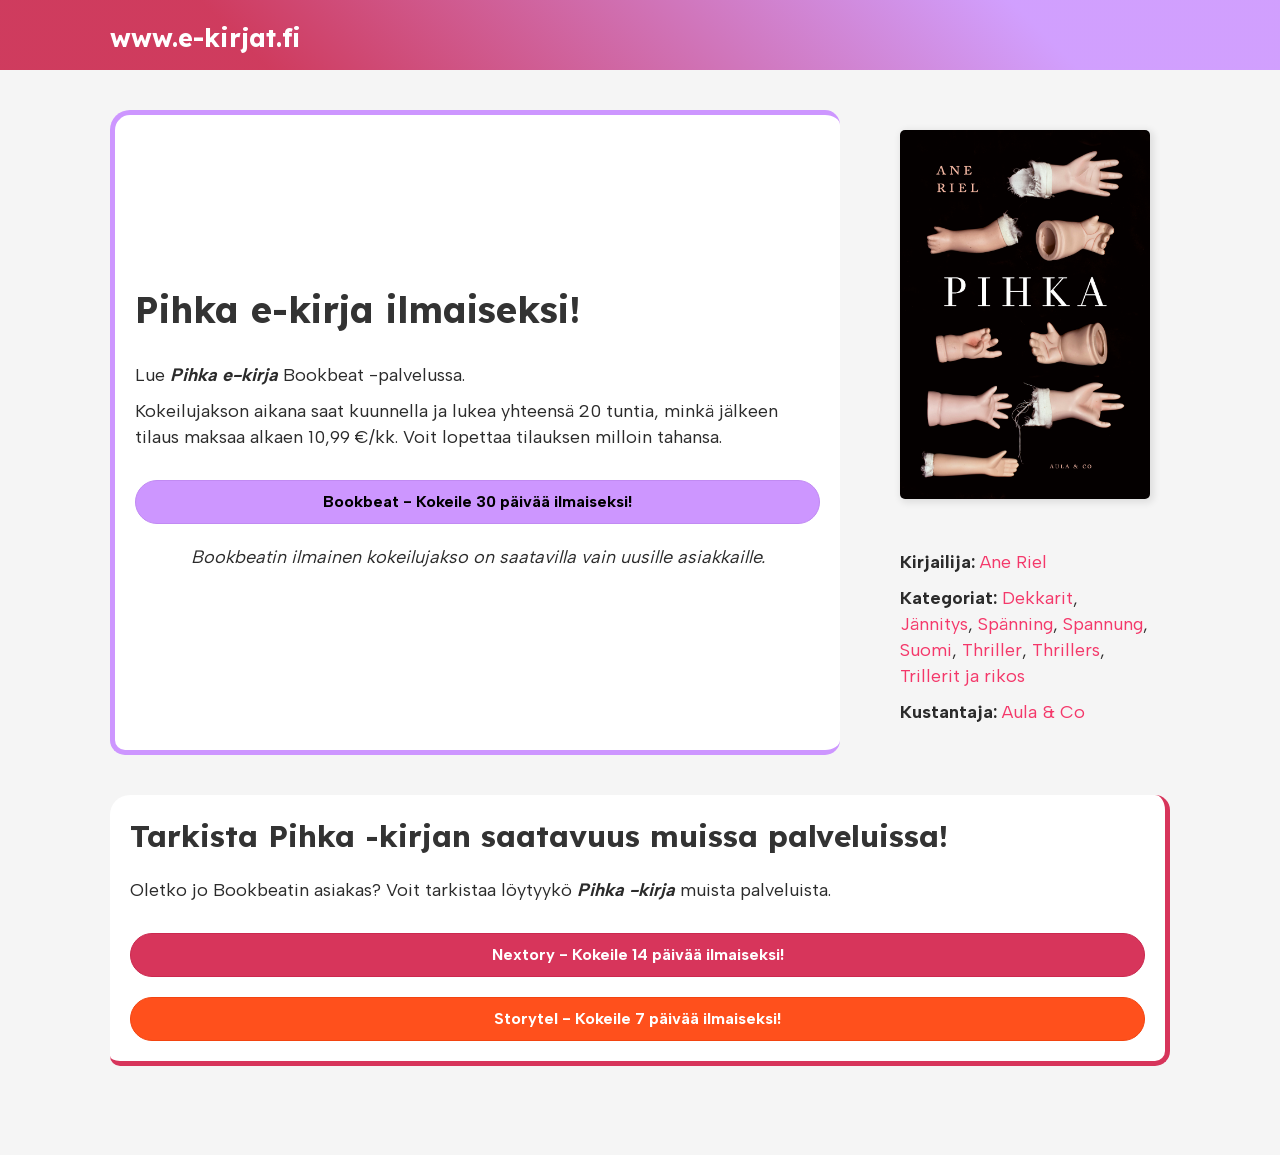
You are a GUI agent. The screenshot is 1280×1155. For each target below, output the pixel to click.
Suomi (926, 650)
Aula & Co (1043, 712)
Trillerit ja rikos (962, 676)
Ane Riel (1013, 562)
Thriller (992, 650)
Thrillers (1066, 650)
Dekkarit (1037, 598)
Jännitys (934, 624)
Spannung (1103, 624)
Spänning (1015, 624)
